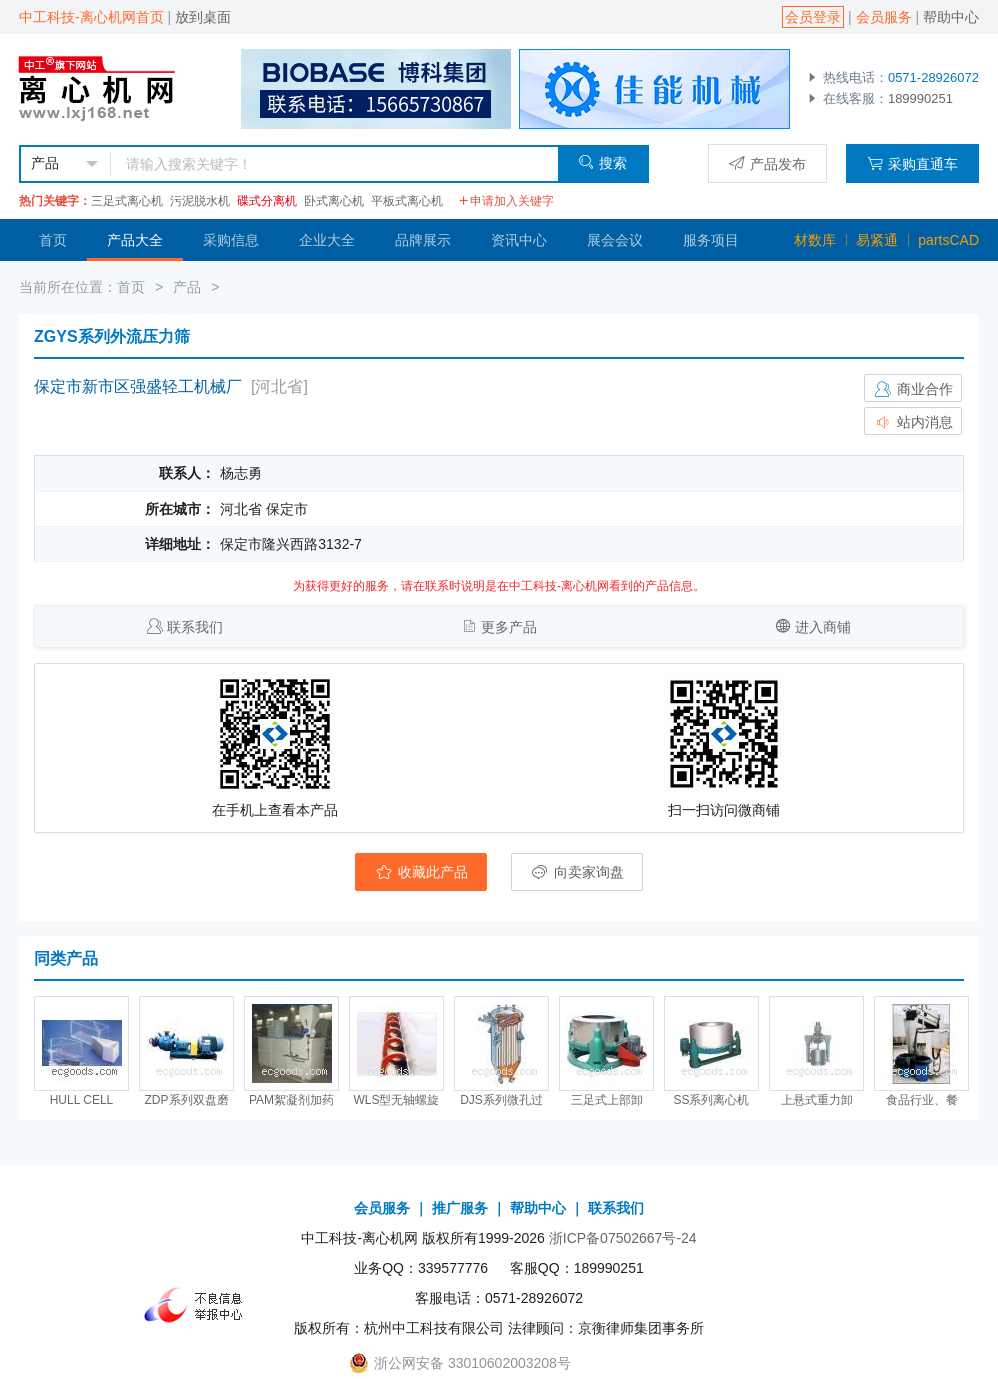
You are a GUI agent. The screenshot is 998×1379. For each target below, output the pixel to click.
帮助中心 (951, 17)
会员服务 (884, 17)
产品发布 (767, 163)
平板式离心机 (407, 201)
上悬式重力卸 (817, 1100)
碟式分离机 (267, 201)
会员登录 (813, 17)
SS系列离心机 (711, 1100)
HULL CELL (82, 1100)
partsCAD (948, 240)
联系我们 (195, 627)
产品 (187, 287)
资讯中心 (519, 240)
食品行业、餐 (922, 1100)
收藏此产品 (421, 872)
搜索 (602, 162)
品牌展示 (423, 240)
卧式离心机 (334, 201)
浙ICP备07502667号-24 (623, 1238)
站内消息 (913, 422)
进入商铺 (823, 627)
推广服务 (460, 1208)
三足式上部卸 (607, 1100)
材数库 (815, 240)
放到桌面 (203, 17)
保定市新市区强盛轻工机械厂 (138, 386)
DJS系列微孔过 (501, 1100)
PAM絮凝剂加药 (291, 1100)
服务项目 (711, 240)
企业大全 (327, 240)
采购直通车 (912, 163)
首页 (53, 240)
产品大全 (135, 240)
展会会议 (615, 240)
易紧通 (877, 240)
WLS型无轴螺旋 (396, 1100)
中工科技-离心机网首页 (91, 17)
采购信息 (231, 240)
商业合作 (913, 389)
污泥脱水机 (200, 201)
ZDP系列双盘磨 (187, 1100)
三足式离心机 (127, 201)
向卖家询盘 (577, 872)
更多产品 (509, 627)
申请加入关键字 (506, 201)
